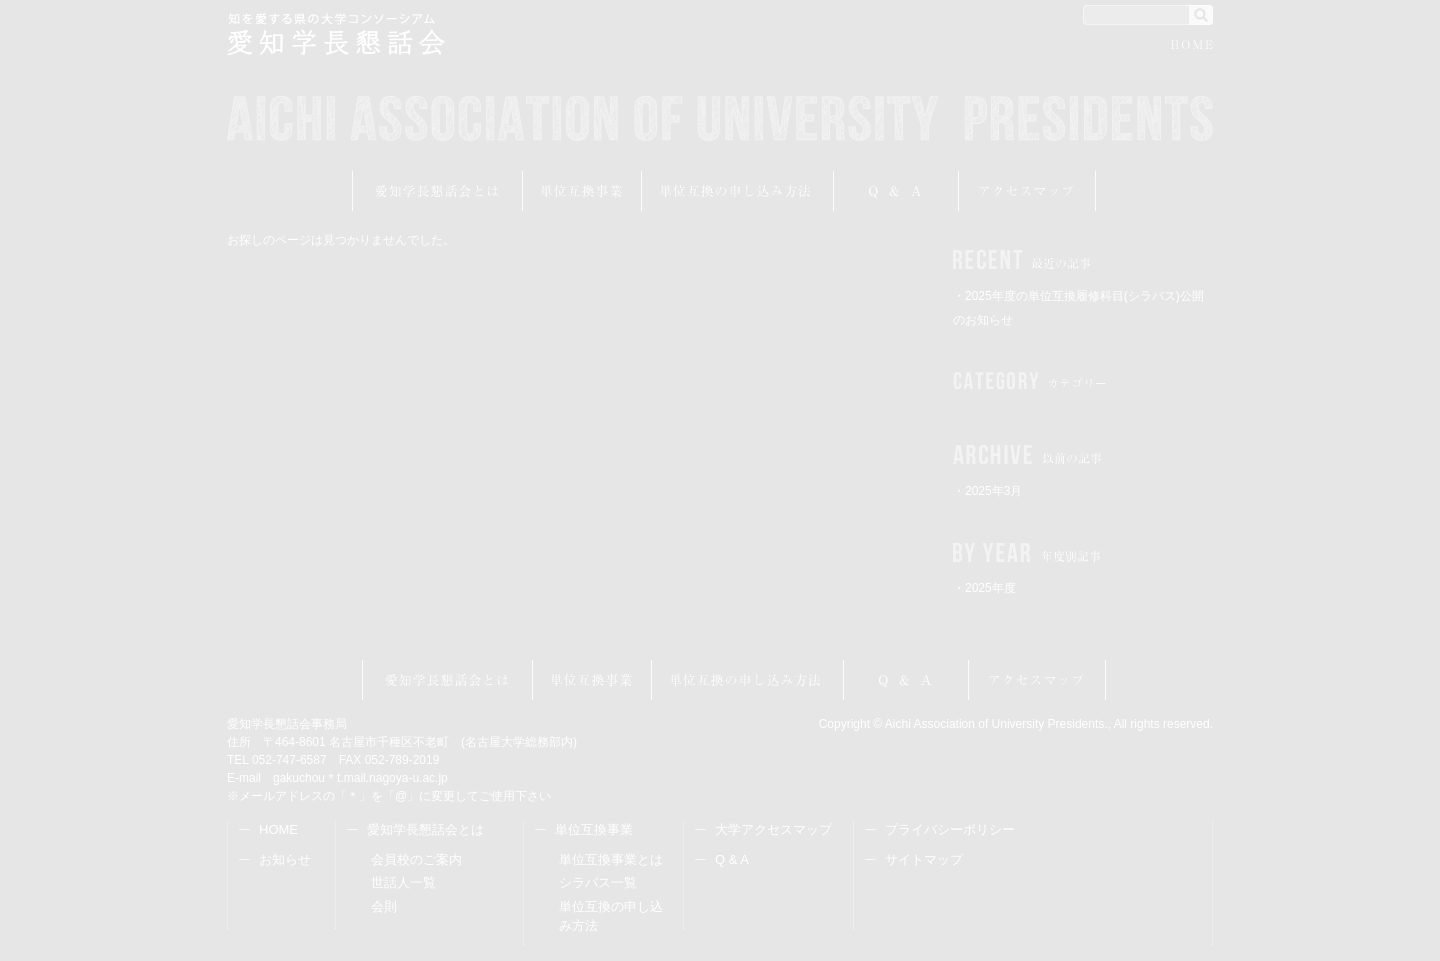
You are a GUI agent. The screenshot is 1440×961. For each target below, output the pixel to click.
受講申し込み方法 (738, 191)
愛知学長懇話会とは (437, 191)
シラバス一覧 (598, 882)
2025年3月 (993, 491)
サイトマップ (924, 859)
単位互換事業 (582, 191)
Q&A (896, 191)
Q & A (732, 859)
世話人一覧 (403, 882)
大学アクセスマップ (773, 829)
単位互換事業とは (611, 859)
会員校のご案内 (416, 859)
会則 (384, 906)
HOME (1192, 47)
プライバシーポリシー (950, 829)
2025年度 (990, 588)
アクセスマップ (1027, 191)
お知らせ (285, 859)
